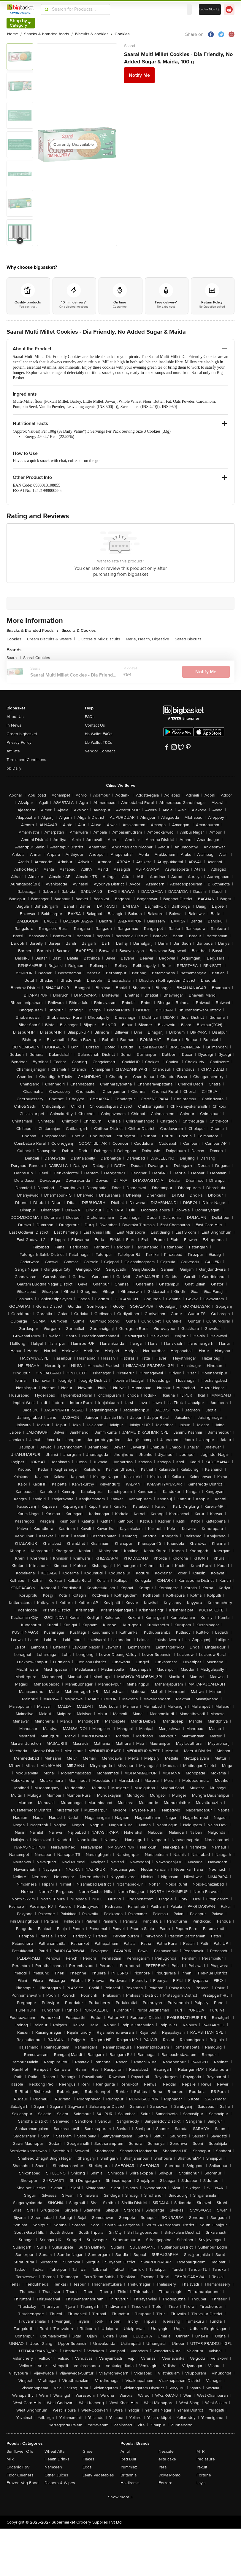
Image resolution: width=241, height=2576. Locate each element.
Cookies (16, 639)
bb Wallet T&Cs (98, 742)
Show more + (120, 2497)
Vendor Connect (100, 751)
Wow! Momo (169, 2475)
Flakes (88, 2459)
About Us (15, 716)
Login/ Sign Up (210, 9)
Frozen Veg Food (23, 2482)
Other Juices (56, 2475)
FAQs (90, 716)
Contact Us (95, 725)
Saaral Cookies (36, 657)
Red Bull (128, 2459)
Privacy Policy (19, 742)
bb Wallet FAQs (98, 733)
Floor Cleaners (20, 2475)
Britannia (128, 2475)
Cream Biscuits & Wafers (51, 639)
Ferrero (165, 2482)
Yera (162, 2467)
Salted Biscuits (188, 639)
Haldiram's (129, 2482)
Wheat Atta (54, 2451)
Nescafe (166, 2451)
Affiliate (13, 751)
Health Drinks (57, 2459)
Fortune (203, 2475)
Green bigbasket (22, 733)
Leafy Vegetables (98, 2475)
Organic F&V (18, 2467)
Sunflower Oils (20, 2451)
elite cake (167, 2459)
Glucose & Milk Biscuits (100, 639)
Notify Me (139, 75)
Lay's (201, 2482)
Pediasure (205, 2459)
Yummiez (128, 2467)
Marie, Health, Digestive (149, 639)
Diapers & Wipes (60, 2482)
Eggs (87, 2467)
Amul (125, 2451)
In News (14, 725)
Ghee (88, 2451)
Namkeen (53, 2467)
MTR (200, 2451)
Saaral (129, 45)
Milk (10, 2459)
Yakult (201, 2467)
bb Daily (14, 768)
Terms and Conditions (26, 759)
